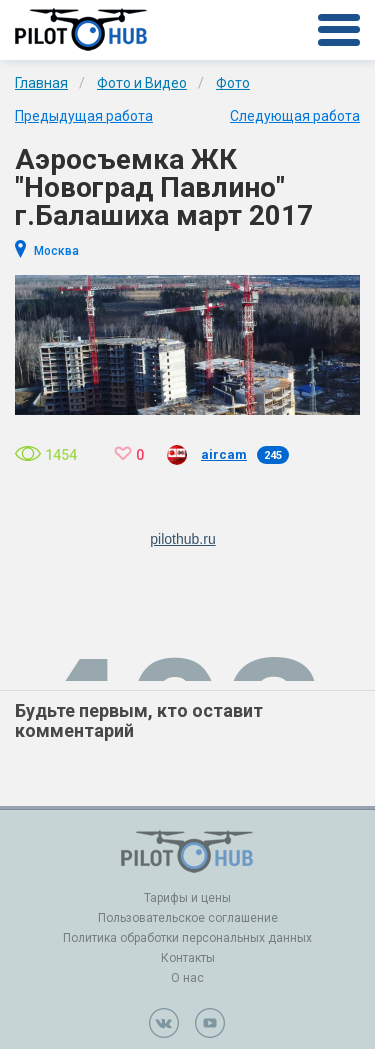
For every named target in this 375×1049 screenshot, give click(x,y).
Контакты (188, 958)
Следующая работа (295, 116)
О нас (187, 978)
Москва (56, 251)
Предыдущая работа (84, 116)
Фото (233, 83)
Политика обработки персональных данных (187, 938)
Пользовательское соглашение (188, 918)
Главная (41, 83)
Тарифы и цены (187, 898)
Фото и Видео (142, 83)
